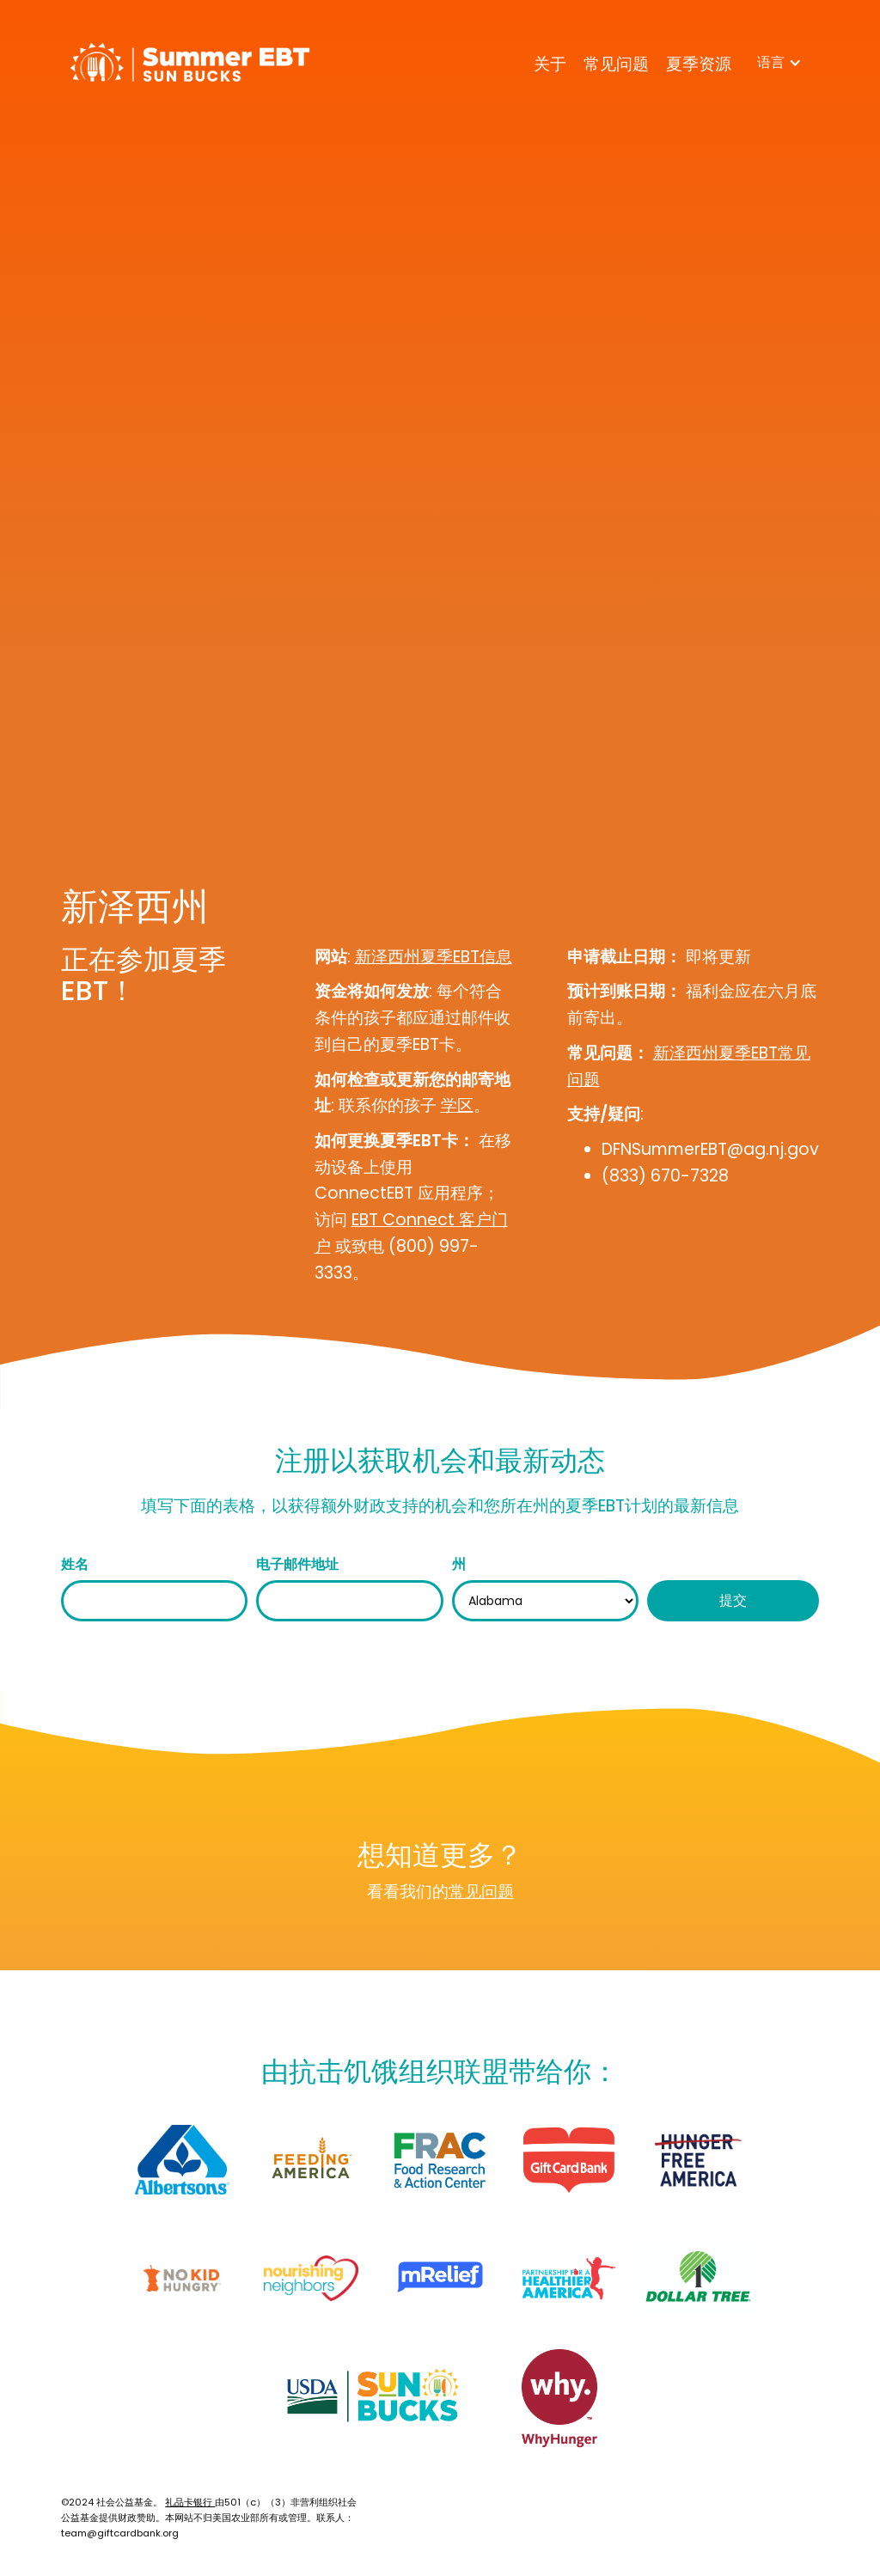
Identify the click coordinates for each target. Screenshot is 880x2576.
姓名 (75, 1564)
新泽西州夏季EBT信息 (433, 956)
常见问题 (616, 64)
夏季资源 (698, 64)
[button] (779, 62)
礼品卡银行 (190, 2502)
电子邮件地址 (297, 1564)
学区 (457, 1105)
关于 (550, 64)
